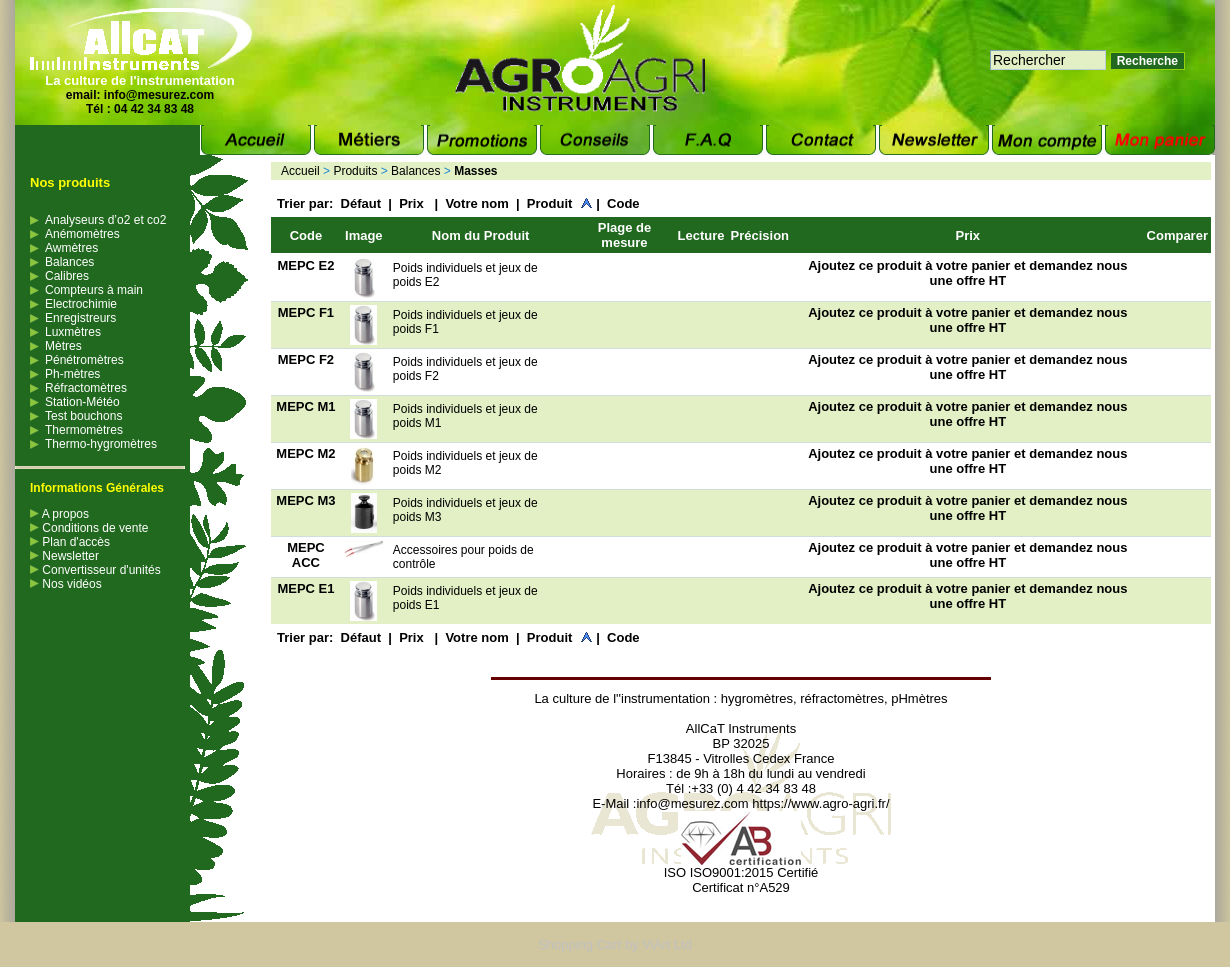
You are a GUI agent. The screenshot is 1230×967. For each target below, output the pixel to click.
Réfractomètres (86, 388)
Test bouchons (83, 416)
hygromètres (757, 698)
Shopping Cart (579, 944)
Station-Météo (82, 402)
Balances (69, 262)
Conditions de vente (89, 528)
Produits (355, 171)
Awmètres (71, 248)
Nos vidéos (66, 584)
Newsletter (64, 556)
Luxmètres (73, 332)
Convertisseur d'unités (95, 570)
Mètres (63, 346)
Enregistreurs (80, 318)
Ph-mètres (72, 374)
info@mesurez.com (159, 95)
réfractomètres (842, 698)
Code (623, 203)
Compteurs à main (94, 290)
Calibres (67, 276)
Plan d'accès (70, 542)
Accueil (300, 171)
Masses (475, 171)
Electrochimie (81, 304)
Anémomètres (82, 234)
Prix (413, 203)
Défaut (361, 203)
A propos (59, 514)
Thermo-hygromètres (101, 444)
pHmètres (919, 698)
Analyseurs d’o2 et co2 (105, 220)
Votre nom (476, 203)
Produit (550, 203)
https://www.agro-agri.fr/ (820, 803)
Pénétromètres (84, 360)
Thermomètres (84, 430)
